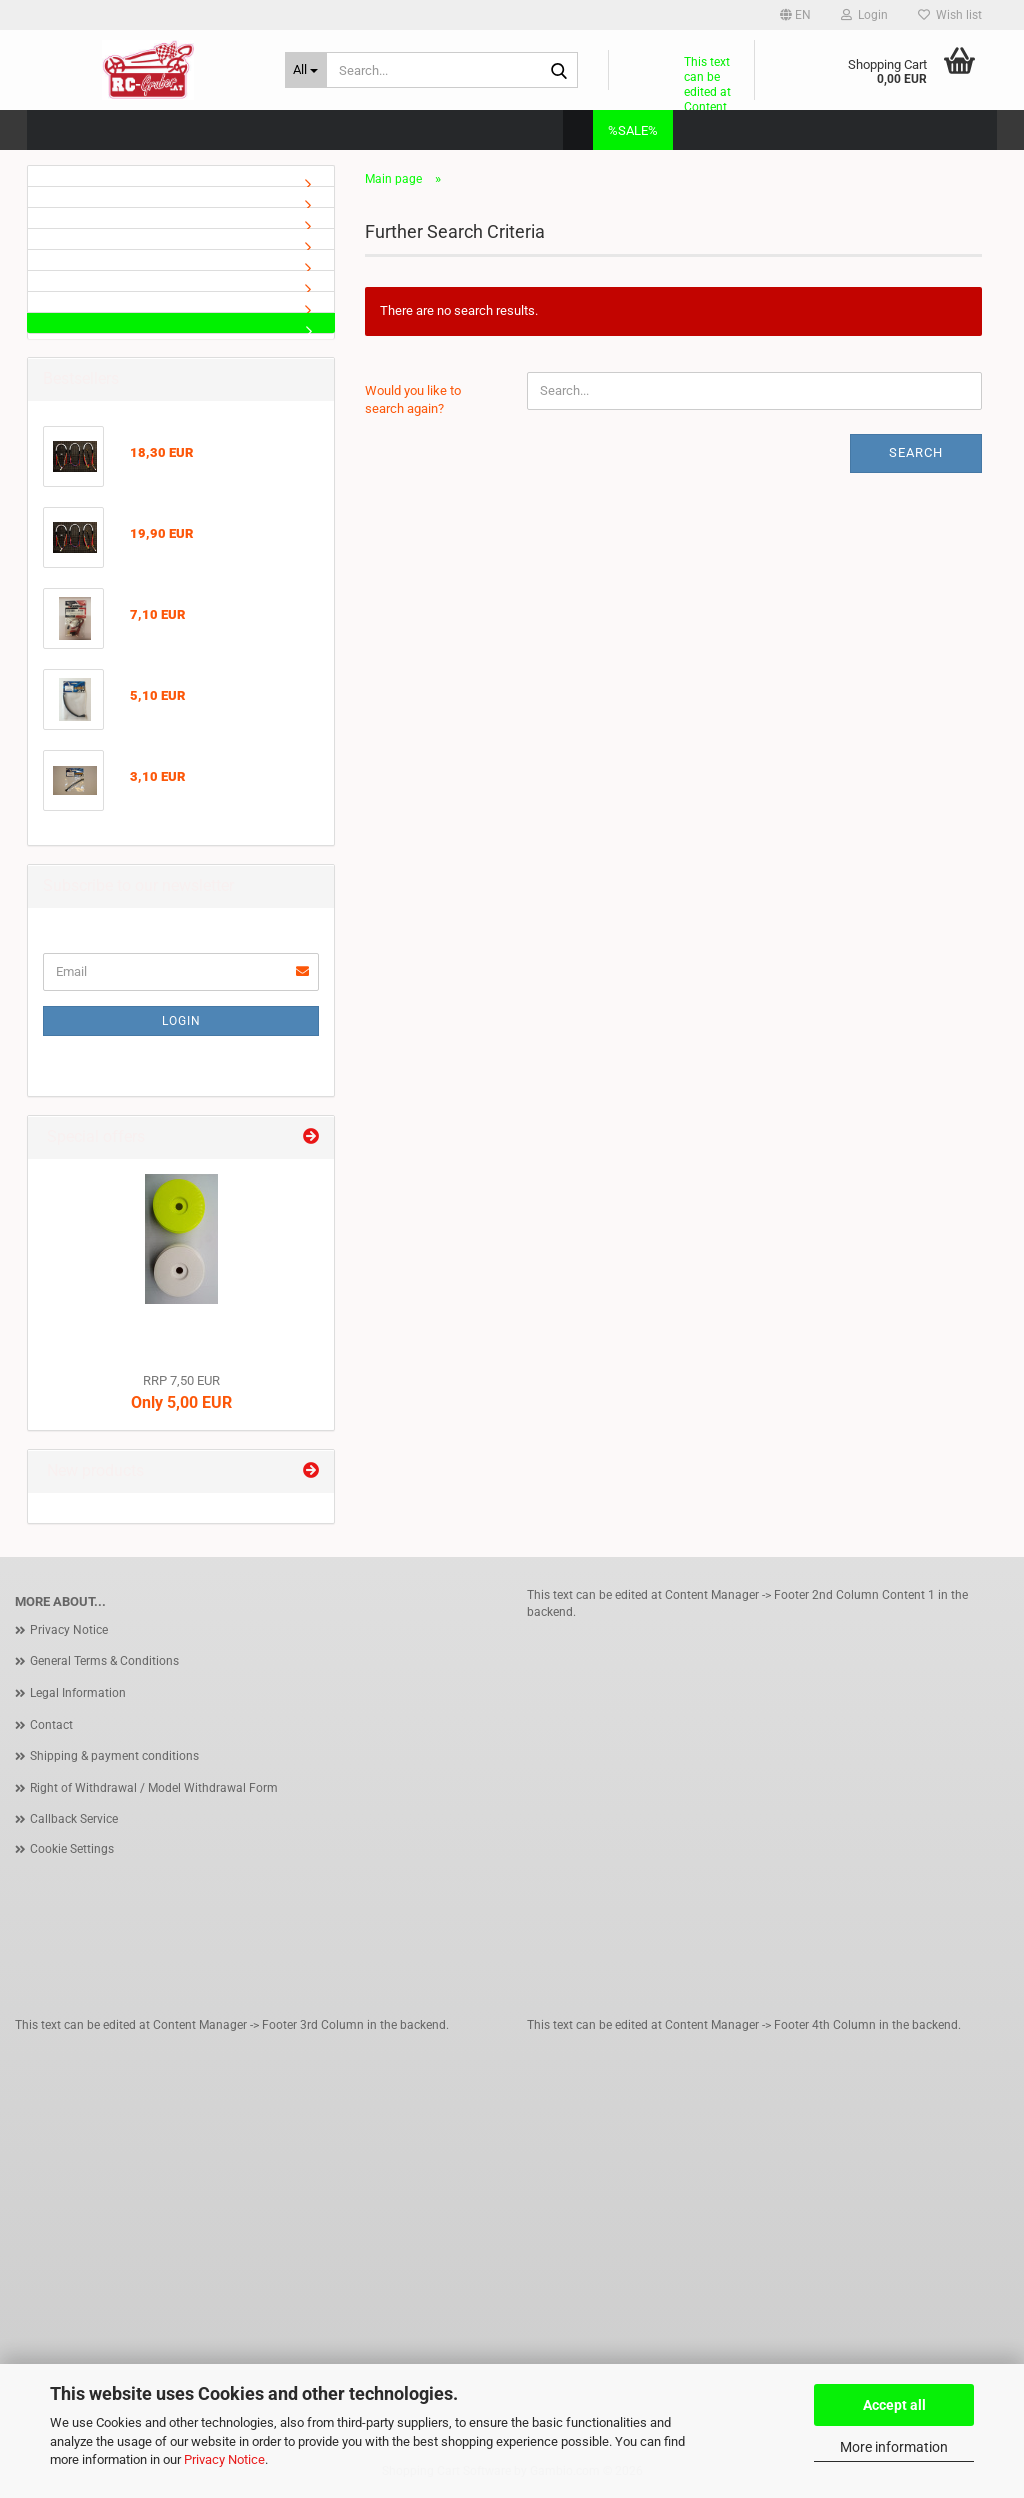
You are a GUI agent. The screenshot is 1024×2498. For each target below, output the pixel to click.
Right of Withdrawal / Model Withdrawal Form (154, 1788)
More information (894, 2447)
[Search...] (306, 70)
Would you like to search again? (413, 400)
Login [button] (864, 15)
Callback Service (74, 1819)
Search (916, 452)
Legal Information (78, 1693)
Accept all (894, 2405)
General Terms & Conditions (104, 1661)
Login (181, 1021)
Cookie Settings (72, 1849)
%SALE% (633, 130)
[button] (795, 15)
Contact (51, 1725)
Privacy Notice (224, 2459)
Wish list (950, 15)
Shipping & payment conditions (114, 1756)
